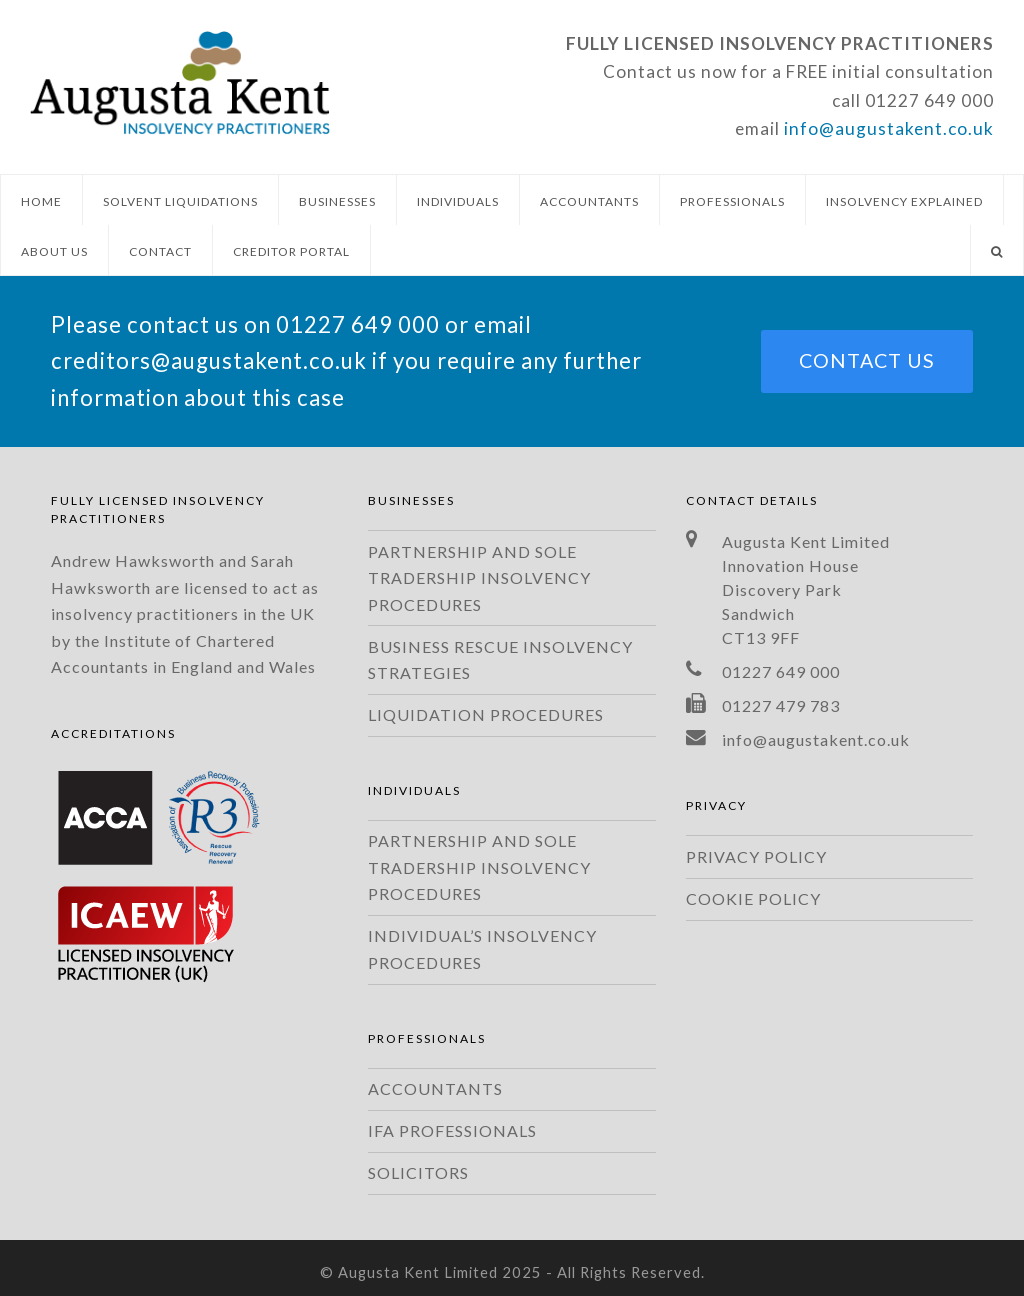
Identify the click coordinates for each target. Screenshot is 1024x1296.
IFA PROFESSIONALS (452, 1130)
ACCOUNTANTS (435, 1088)
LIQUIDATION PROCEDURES (486, 714)
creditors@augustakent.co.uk (209, 360)
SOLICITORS (418, 1172)
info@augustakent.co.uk (889, 128)
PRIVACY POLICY (756, 856)
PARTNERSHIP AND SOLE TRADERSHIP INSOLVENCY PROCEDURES (479, 578)
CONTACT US (867, 360)
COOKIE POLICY (753, 898)
